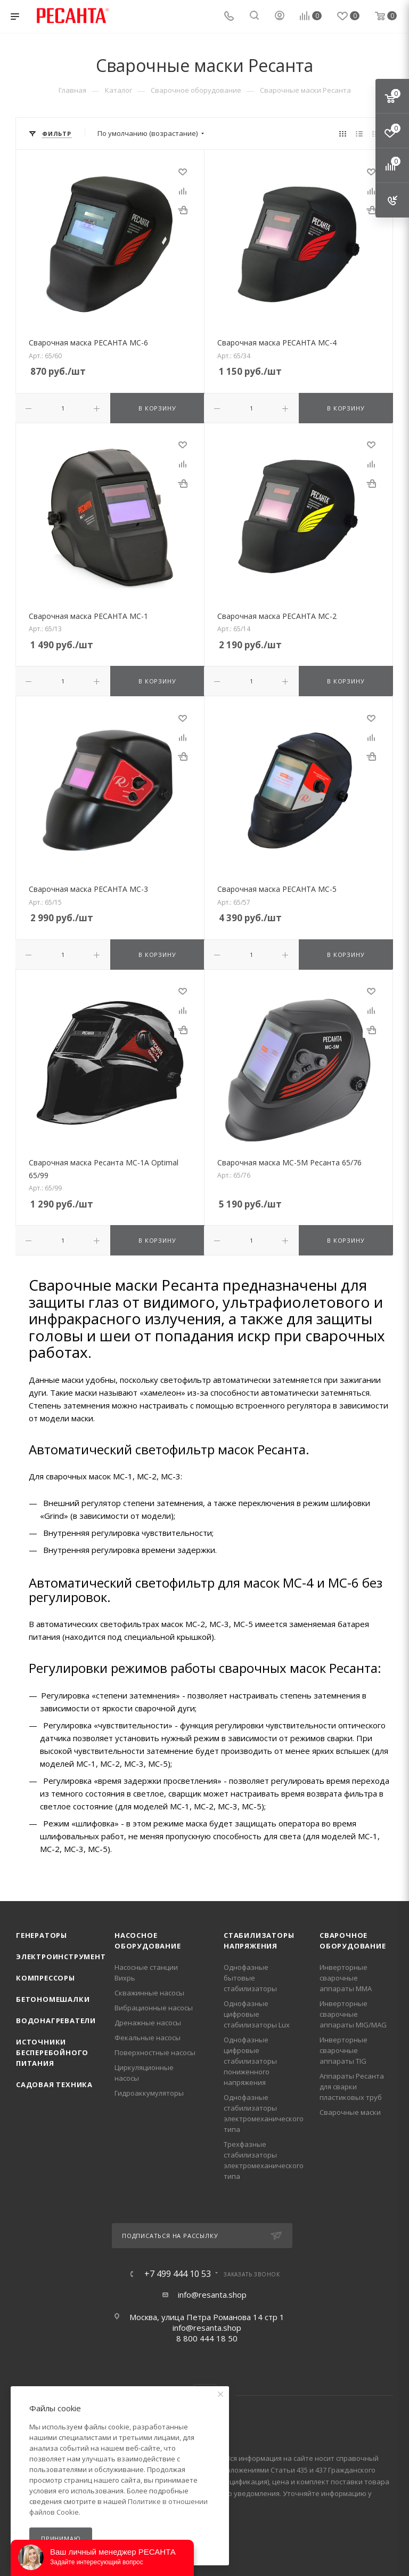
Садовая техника (54, 2084)
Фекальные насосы (147, 2037)
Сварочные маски (350, 2112)
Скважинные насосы (149, 1993)
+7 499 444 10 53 (177, 2273)
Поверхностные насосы (154, 2052)
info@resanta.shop (212, 2294)
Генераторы (41, 1935)
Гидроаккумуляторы (149, 2093)
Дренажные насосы (147, 2022)
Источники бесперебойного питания (52, 2052)
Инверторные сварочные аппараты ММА (346, 1977)
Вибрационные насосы (153, 2007)
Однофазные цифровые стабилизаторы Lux (257, 2014)
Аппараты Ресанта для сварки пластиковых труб (352, 2086)
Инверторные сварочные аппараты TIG (343, 2050)
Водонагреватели (56, 2020)
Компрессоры (45, 1978)
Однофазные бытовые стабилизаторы (250, 1977)
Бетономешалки (52, 1999)
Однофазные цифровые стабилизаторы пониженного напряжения (250, 2061)
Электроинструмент (61, 1956)
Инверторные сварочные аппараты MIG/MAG (353, 2014)
